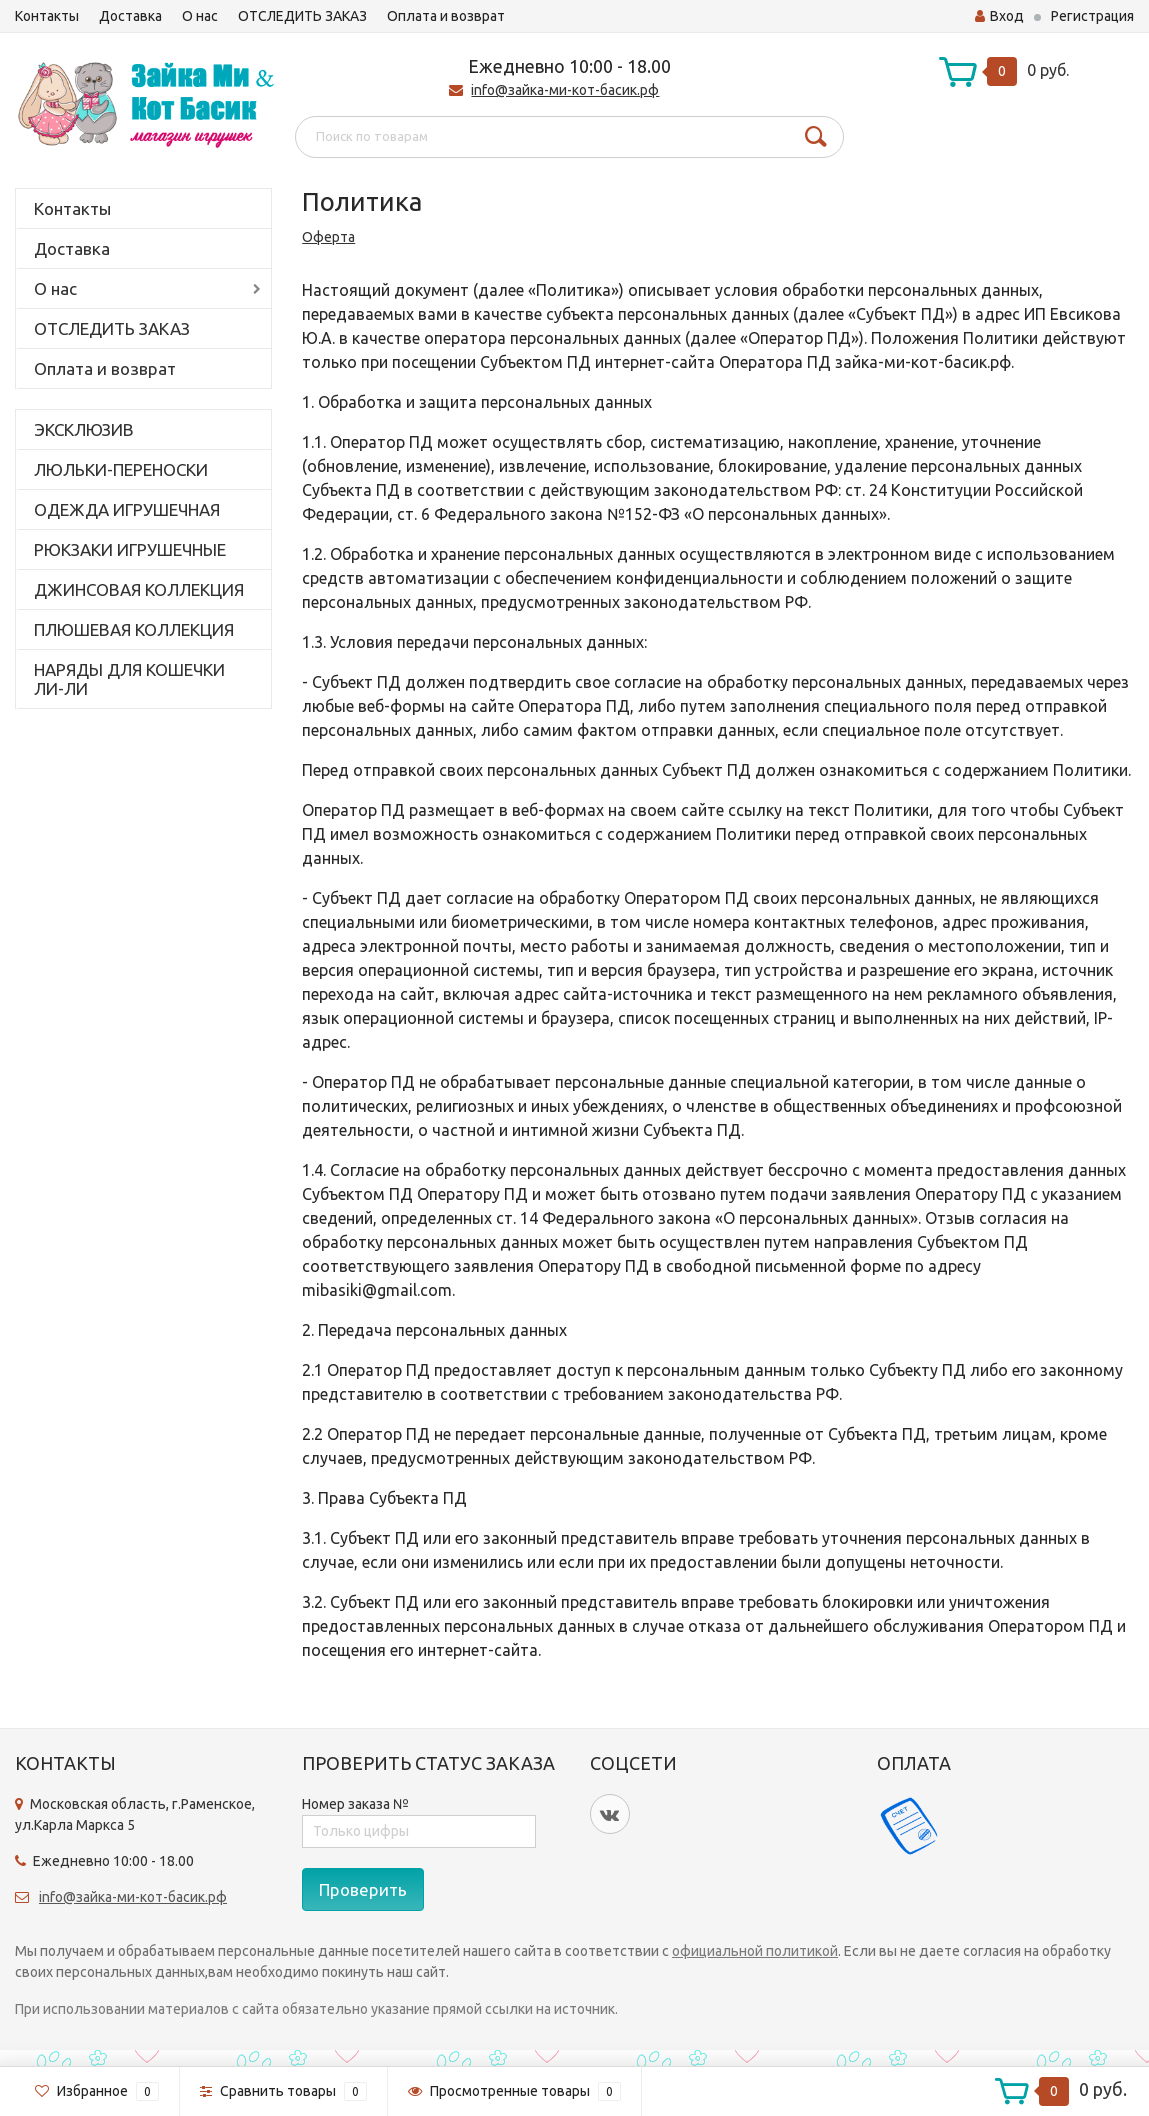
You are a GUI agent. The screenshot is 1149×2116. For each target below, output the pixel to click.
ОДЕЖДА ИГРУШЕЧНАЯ (127, 509)
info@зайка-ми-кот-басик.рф (565, 90)
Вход (999, 16)
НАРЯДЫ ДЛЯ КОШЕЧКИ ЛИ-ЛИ (129, 679)
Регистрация (1092, 16)
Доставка (130, 16)
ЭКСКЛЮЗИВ (84, 429)
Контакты (47, 16)
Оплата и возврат (446, 16)
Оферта (328, 237)
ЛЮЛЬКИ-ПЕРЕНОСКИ (121, 469)
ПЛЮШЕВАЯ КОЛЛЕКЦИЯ (134, 629)
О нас (200, 16)
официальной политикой (755, 1951)
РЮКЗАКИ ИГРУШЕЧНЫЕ (130, 549)
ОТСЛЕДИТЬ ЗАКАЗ (302, 16)
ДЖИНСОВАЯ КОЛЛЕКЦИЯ (139, 589)
